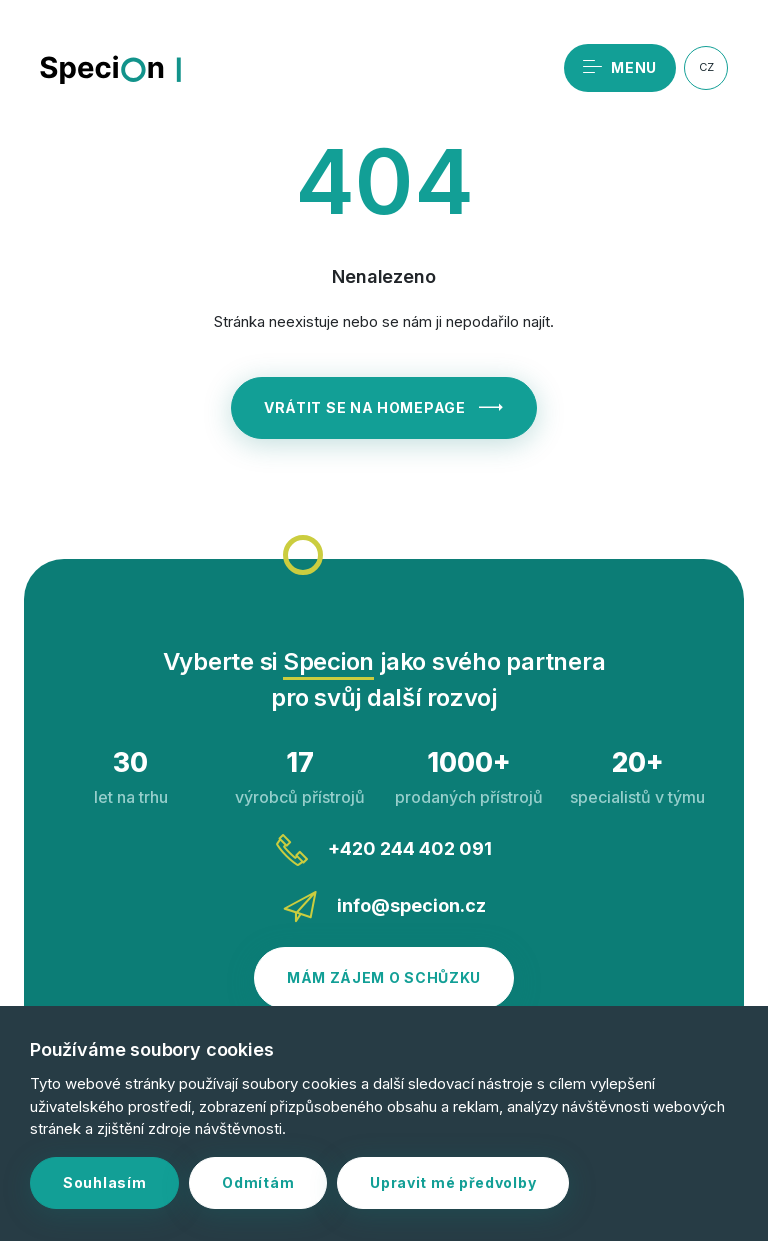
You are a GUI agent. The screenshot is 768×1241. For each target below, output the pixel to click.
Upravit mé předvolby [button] (453, 1182)
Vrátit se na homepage (384, 407)
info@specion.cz (384, 907)
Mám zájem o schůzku (384, 977)
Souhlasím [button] (104, 1182)
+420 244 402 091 (384, 850)
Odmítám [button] (258, 1182)
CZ (706, 67)
